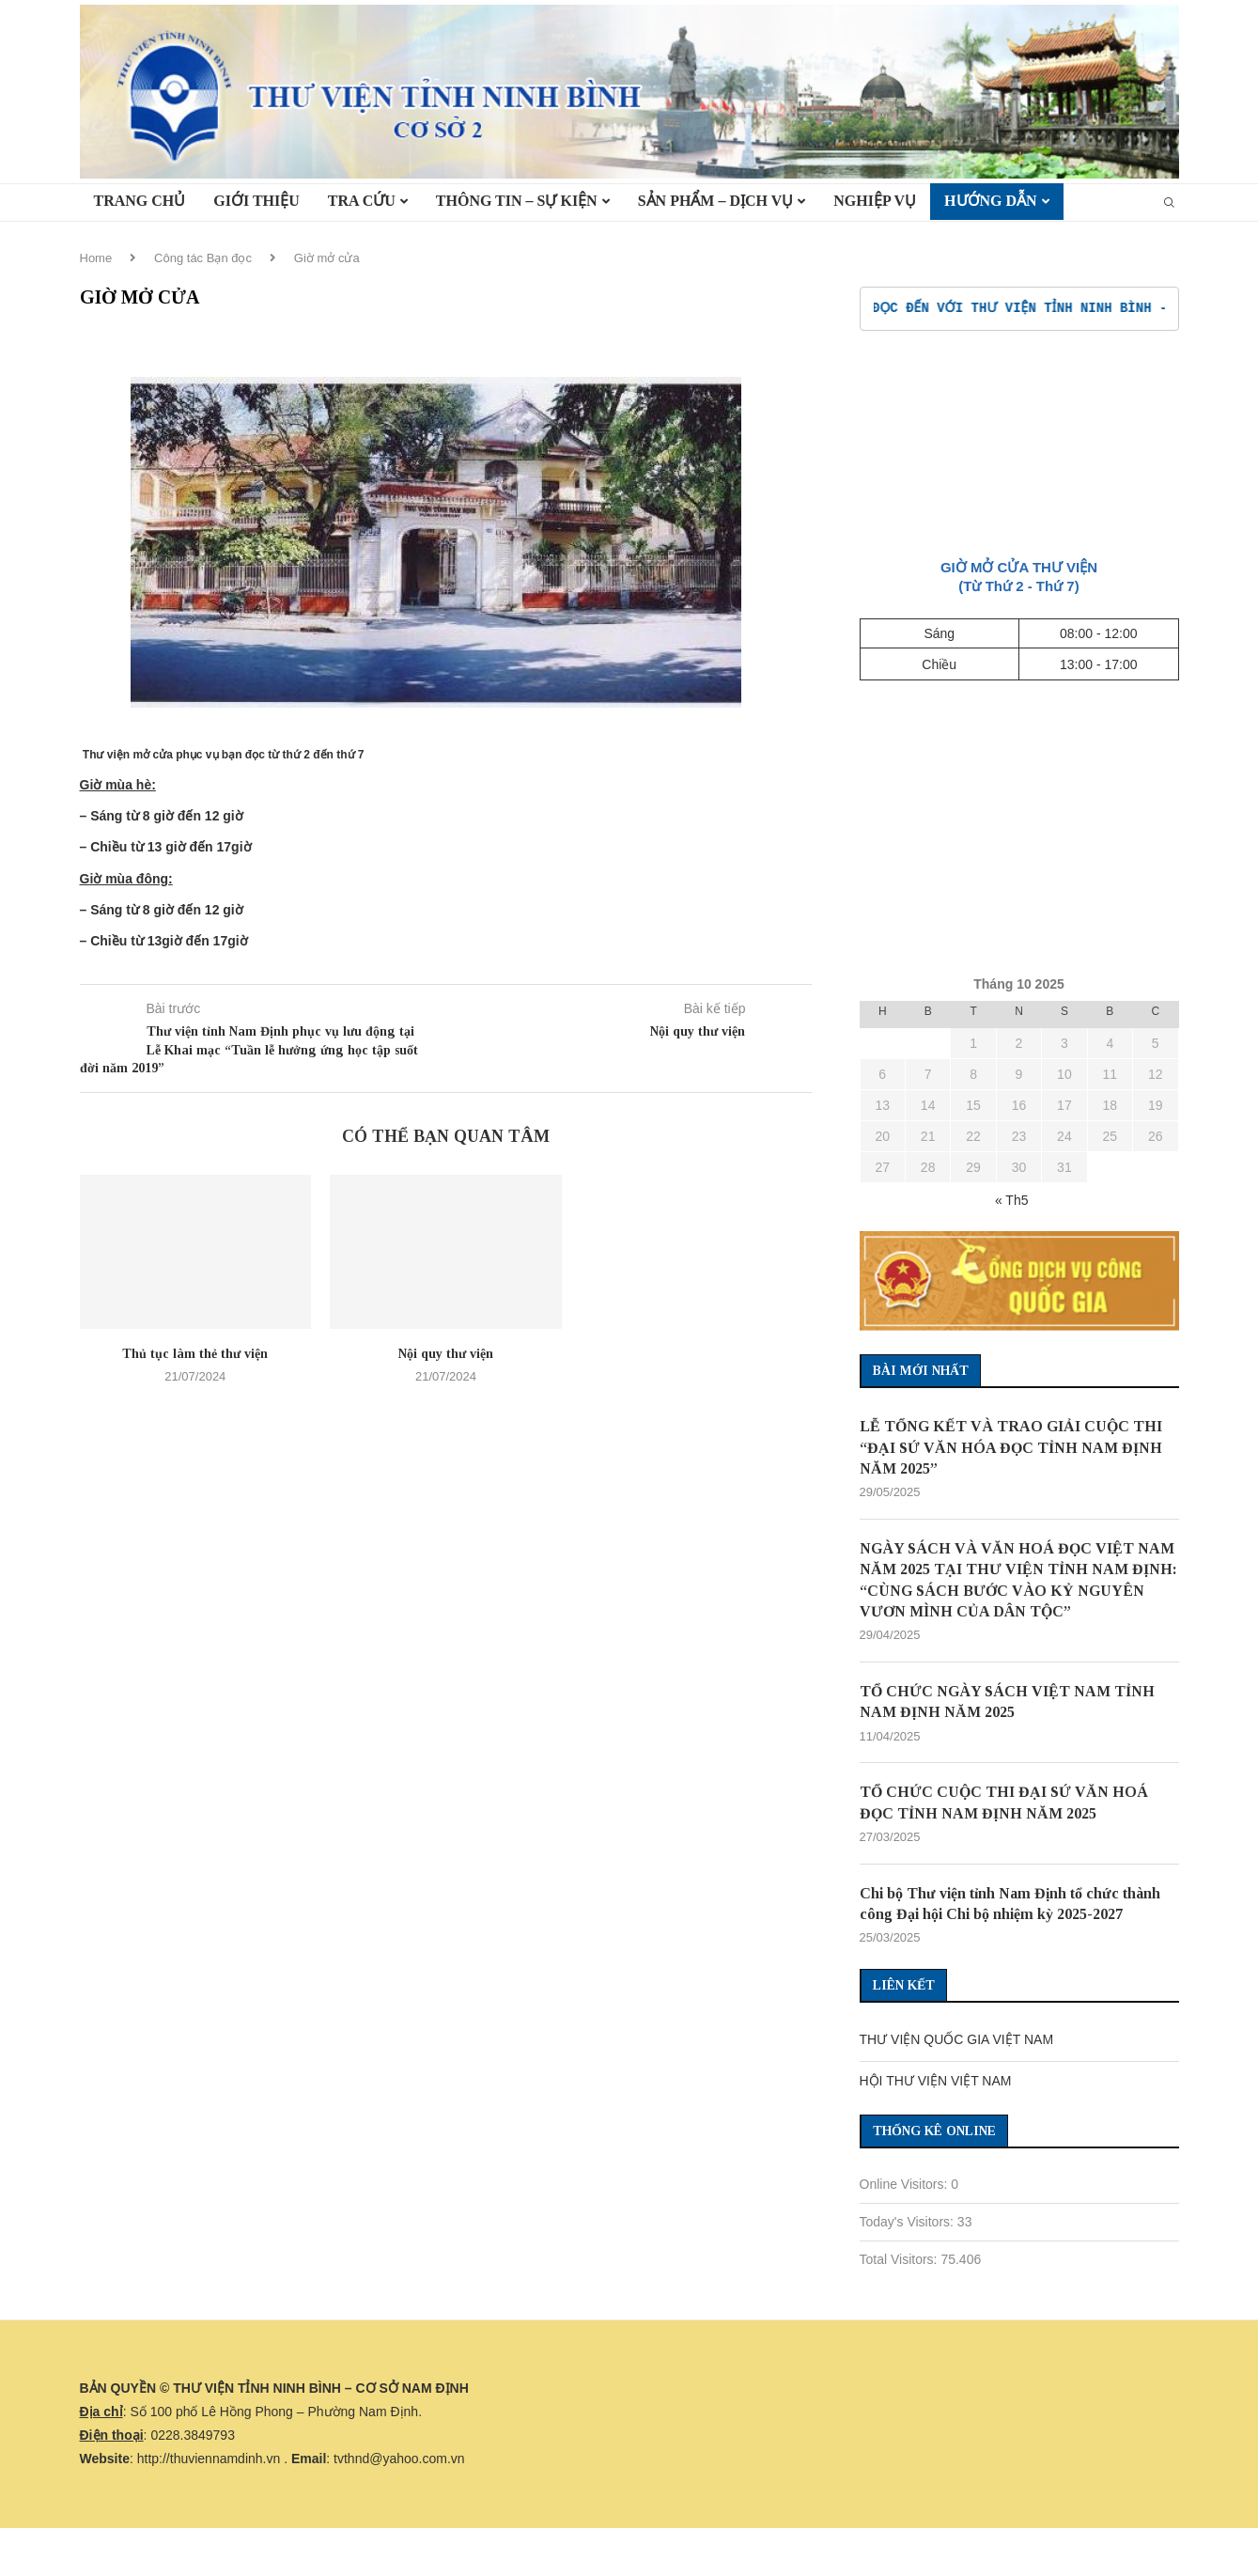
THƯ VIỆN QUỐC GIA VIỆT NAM (957, 2040)
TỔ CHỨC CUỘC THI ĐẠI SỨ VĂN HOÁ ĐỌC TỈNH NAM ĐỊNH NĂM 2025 (1004, 1803)
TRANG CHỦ (140, 201)
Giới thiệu (256, 201)
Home (96, 258)
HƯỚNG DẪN (990, 201)
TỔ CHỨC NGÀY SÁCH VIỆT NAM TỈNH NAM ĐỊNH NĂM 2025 (1007, 1702)
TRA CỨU (362, 201)
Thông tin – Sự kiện (517, 201)
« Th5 (1012, 1200)
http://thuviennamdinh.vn (209, 2459)
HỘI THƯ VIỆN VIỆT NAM (936, 2081)
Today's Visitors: (908, 2222)
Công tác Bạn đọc (203, 258)
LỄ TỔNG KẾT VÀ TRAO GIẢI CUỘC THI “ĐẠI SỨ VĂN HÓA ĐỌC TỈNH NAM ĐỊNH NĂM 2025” (1011, 1447)
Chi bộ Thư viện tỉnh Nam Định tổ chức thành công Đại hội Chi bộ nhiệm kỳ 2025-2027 (1010, 1904)
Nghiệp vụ (874, 201)
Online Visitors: (906, 2185)
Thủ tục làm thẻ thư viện (195, 1354)
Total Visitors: (900, 2260)
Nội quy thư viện (445, 1354)
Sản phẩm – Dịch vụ (716, 201)
